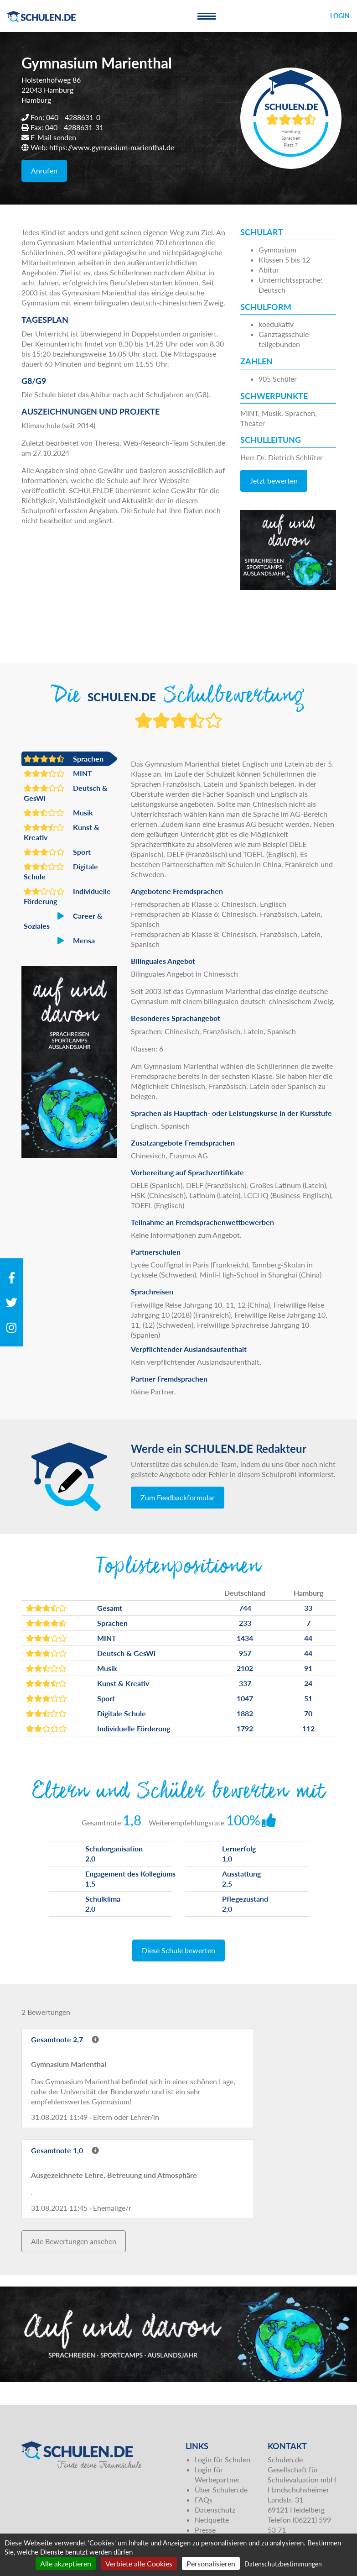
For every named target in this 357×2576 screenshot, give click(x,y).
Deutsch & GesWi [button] (66, 792)
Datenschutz (215, 2509)
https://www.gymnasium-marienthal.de (111, 147)
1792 (245, 1728)
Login (340, 16)
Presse (205, 2529)
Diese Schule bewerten (178, 1950)
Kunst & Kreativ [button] (61, 831)
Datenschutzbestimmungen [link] (283, 2564)
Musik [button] (58, 813)
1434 (245, 1638)
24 (308, 1683)
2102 (245, 1668)
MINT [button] (58, 773)
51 (308, 1698)
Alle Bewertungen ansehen (73, 2241)
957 (245, 1653)
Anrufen (44, 170)
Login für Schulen (222, 2459)
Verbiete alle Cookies (138, 2563)
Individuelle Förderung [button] (67, 895)
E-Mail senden (53, 137)
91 (308, 1668)
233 (245, 1623)
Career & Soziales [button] (63, 920)
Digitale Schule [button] (61, 871)
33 (308, 1607)
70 (308, 1713)
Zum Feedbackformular (177, 1497)
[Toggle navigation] (206, 16)
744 (245, 1607)
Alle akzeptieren (65, 2563)
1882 (245, 1713)
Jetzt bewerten (274, 480)
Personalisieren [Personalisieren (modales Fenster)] (210, 2563)
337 (245, 1683)
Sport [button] (57, 852)
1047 (245, 1698)
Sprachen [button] (63, 759)
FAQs (203, 2499)
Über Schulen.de (221, 2489)
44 (308, 1638)
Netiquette (212, 2519)
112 (308, 1728)
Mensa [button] (59, 941)
